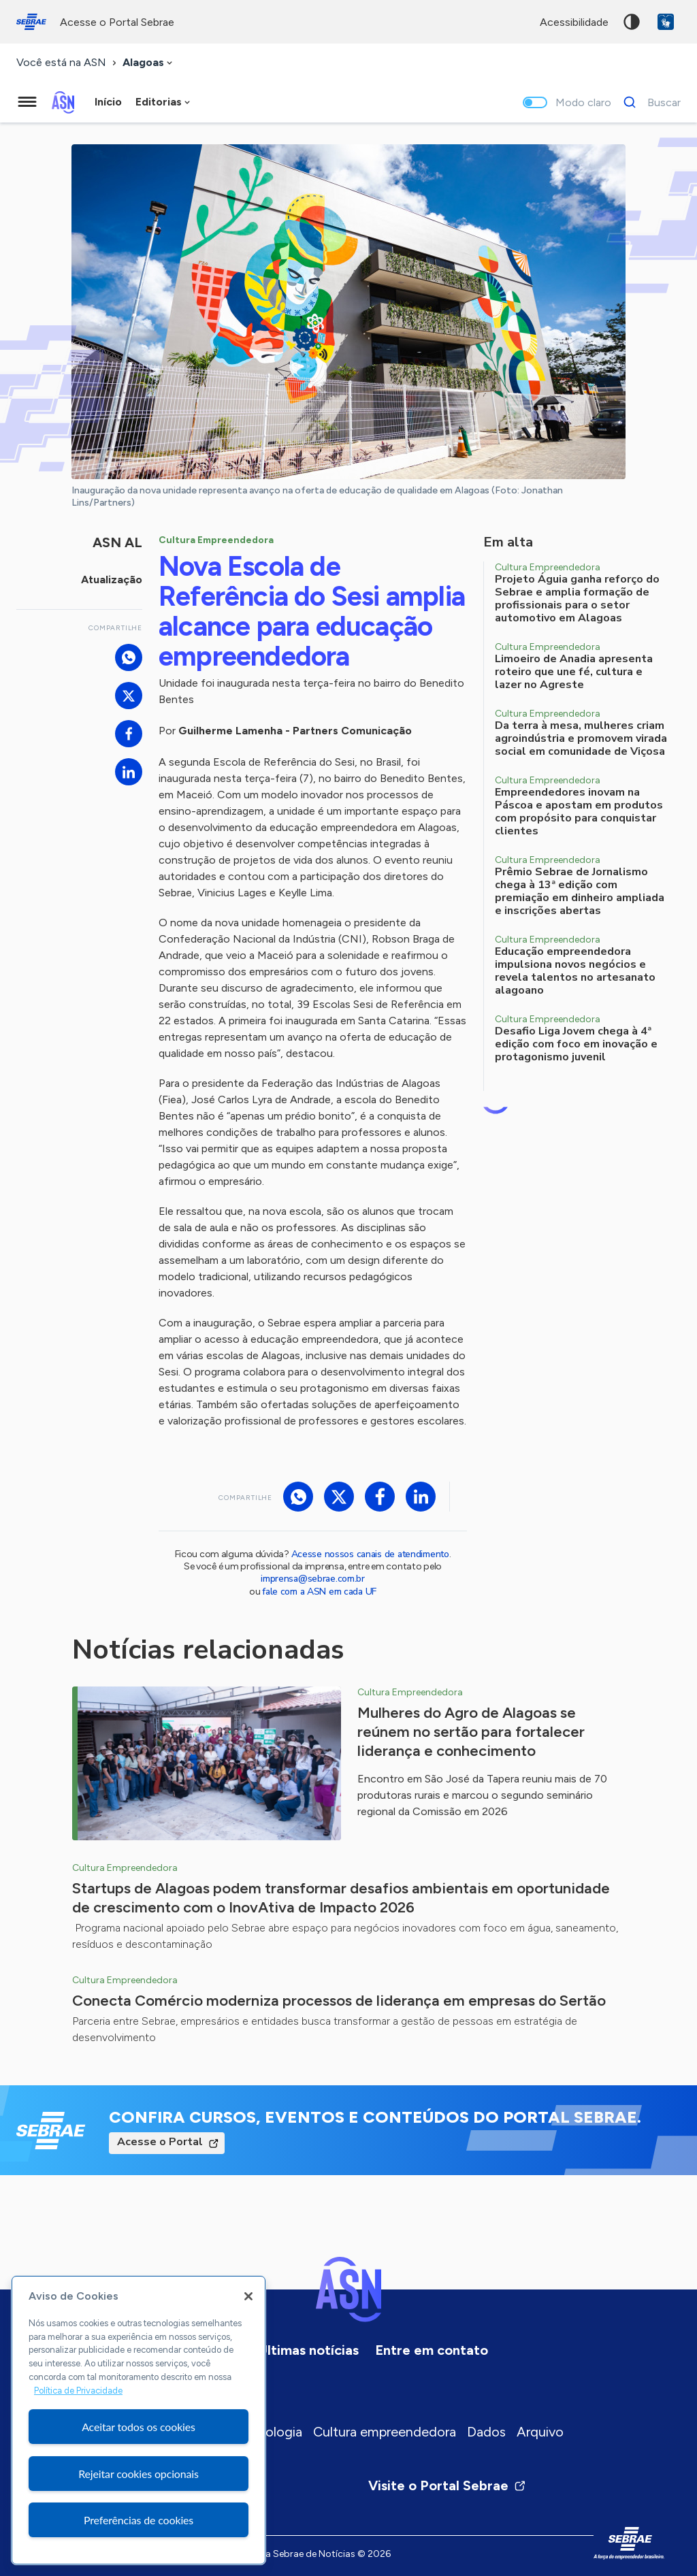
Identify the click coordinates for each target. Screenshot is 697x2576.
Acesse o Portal (160, 2141)
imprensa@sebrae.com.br (313, 1578)
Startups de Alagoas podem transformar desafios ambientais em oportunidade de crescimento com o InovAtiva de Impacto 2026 (341, 1898)
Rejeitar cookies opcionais (138, 2473)
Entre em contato (431, 2350)
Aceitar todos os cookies (138, 2426)
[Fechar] (248, 2296)
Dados (486, 2432)
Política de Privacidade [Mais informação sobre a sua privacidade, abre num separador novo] (78, 2390)
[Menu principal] (27, 102)
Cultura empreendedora (384, 2432)
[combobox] (149, 62)
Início (108, 101)
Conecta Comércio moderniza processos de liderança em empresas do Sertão (339, 2000)
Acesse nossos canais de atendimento (370, 1554)
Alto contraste (632, 22)
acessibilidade (574, 22)
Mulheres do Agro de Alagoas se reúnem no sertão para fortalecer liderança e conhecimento (471, 1731)
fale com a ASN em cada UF (319, 1591)
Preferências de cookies (138, 2519)
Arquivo (540, 2432)
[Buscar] (648, 102)
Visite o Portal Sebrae (447, 2485)
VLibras (666, 22)
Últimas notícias (308, 2350)
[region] (138, 2420)
